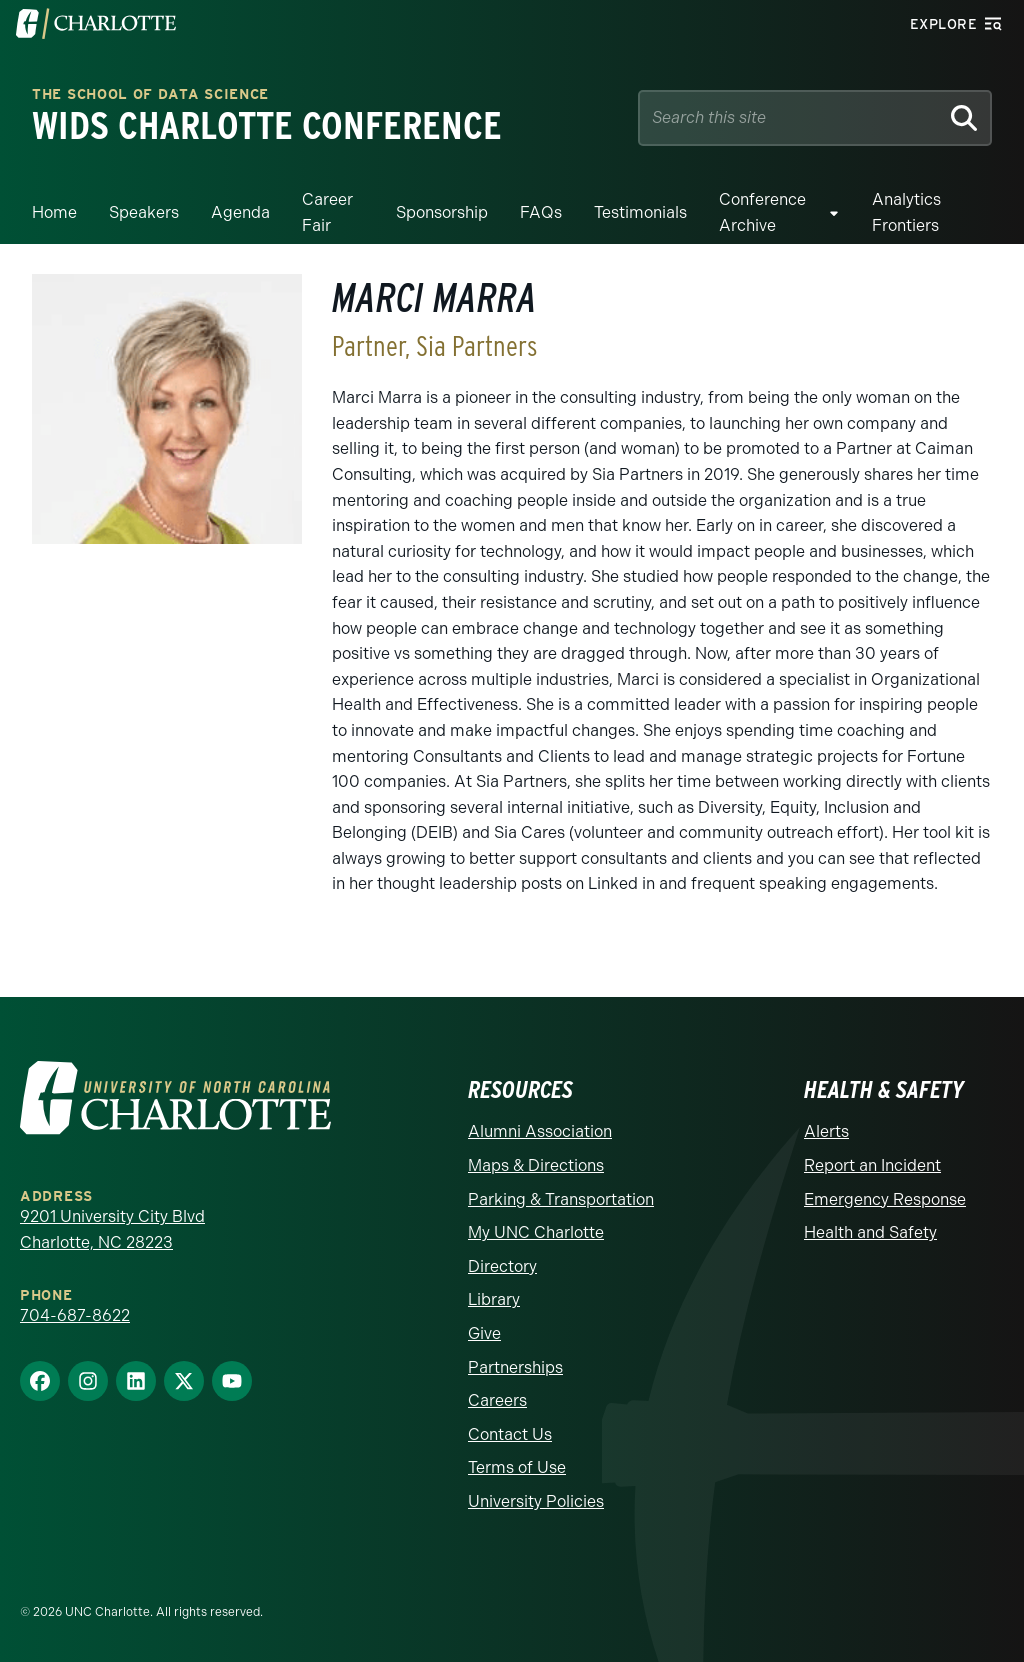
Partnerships (515, 1367)
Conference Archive (762, 212)
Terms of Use (517, 1467)
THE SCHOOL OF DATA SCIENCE (150, 95)
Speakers (144, 212)
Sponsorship (442, 212)
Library (494, 1299)
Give (484, 1333)
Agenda (240, 212)
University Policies (536, 1501)
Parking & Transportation (561, 1199)
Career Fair (327, 212)
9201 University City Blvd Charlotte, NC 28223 (112, 1229)
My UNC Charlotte (536, 1232)
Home (54, 212)
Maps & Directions (536, 1165)
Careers (497, 1400)
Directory (502, 1266)
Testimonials (640, 212)
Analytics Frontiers (906, 212)
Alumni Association (540, 1131)
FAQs (541, 212)
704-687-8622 (75, 1315)
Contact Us (510, 1434)
